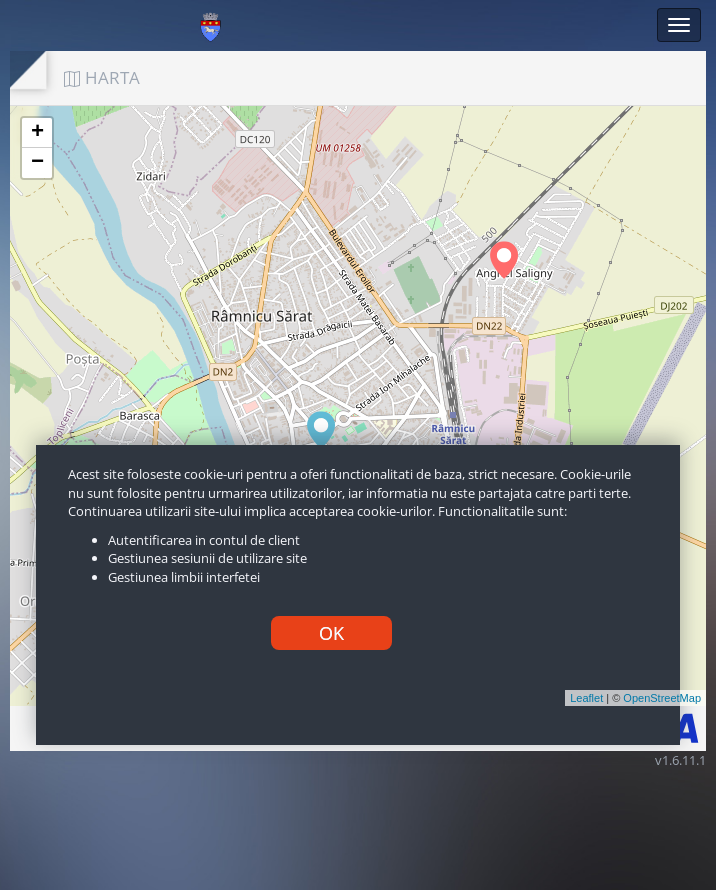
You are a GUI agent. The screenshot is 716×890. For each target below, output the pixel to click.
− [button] (37, 163)
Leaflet (586, 698)
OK (331, 633)
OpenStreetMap (662, 698)
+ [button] (37, 133)
